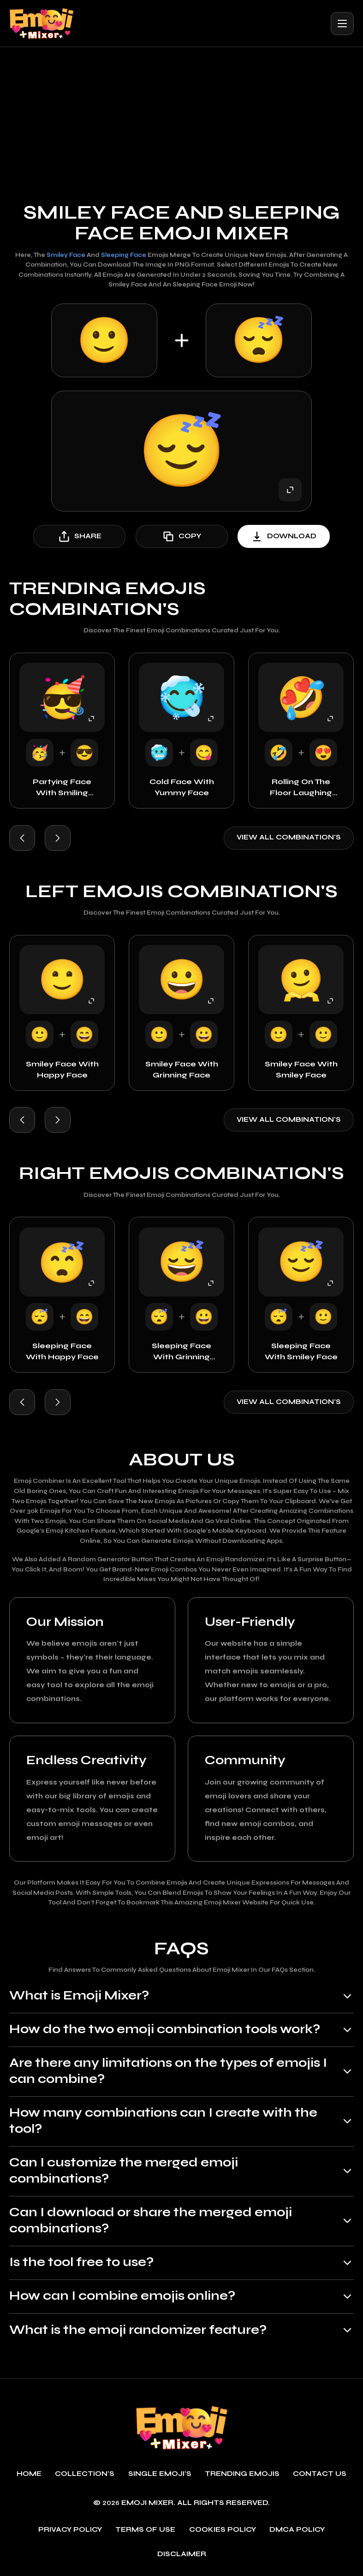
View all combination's (289, 837)
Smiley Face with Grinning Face (181, 1069)
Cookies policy (222, 2530)
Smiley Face (66, 255)
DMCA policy (297, 2530)
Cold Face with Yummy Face (181, 787)
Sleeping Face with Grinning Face (181, 1351)
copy (182, 536)
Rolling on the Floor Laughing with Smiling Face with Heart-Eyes (301, 787)
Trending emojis (242, 2474)
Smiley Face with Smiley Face (301, 1069)
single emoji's (159, 2474)
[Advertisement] (181, 116)
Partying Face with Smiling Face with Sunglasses (62, 787)
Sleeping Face (123, 255)
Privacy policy (70, 2530)
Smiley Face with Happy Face (62, 1069)
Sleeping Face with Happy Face (62, 1351)
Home (29, 2474)
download (283, 536)
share (80, 536)
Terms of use (145, 2530)
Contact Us (319, 2474)
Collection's (84, 2474)
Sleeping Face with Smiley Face (301, 1351)
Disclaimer (181, 2554)
